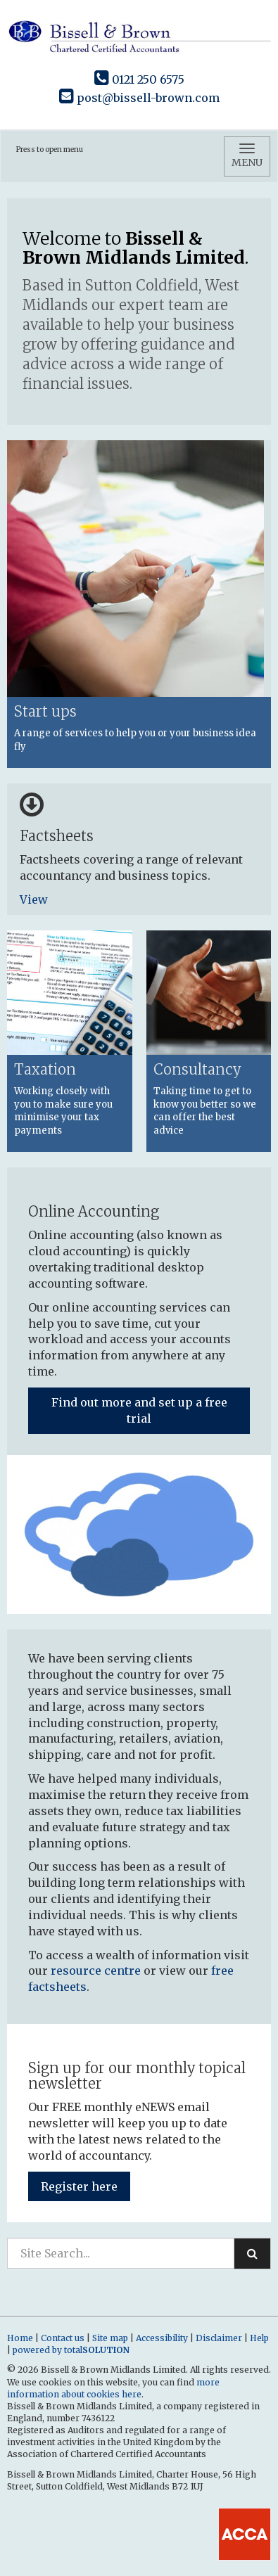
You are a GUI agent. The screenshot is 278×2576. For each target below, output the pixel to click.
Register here (79, 2186)
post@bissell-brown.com (139, 98)
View (35, 899)
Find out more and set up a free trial (139, 1410)
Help (259, 2338)
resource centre (96, 1970)
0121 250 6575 (139, 79)
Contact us (62, 2338)
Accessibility (162, 2338)
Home (20, 2338)
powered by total (71, 2350)
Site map (110, 2338)
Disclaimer (219, 2338)
